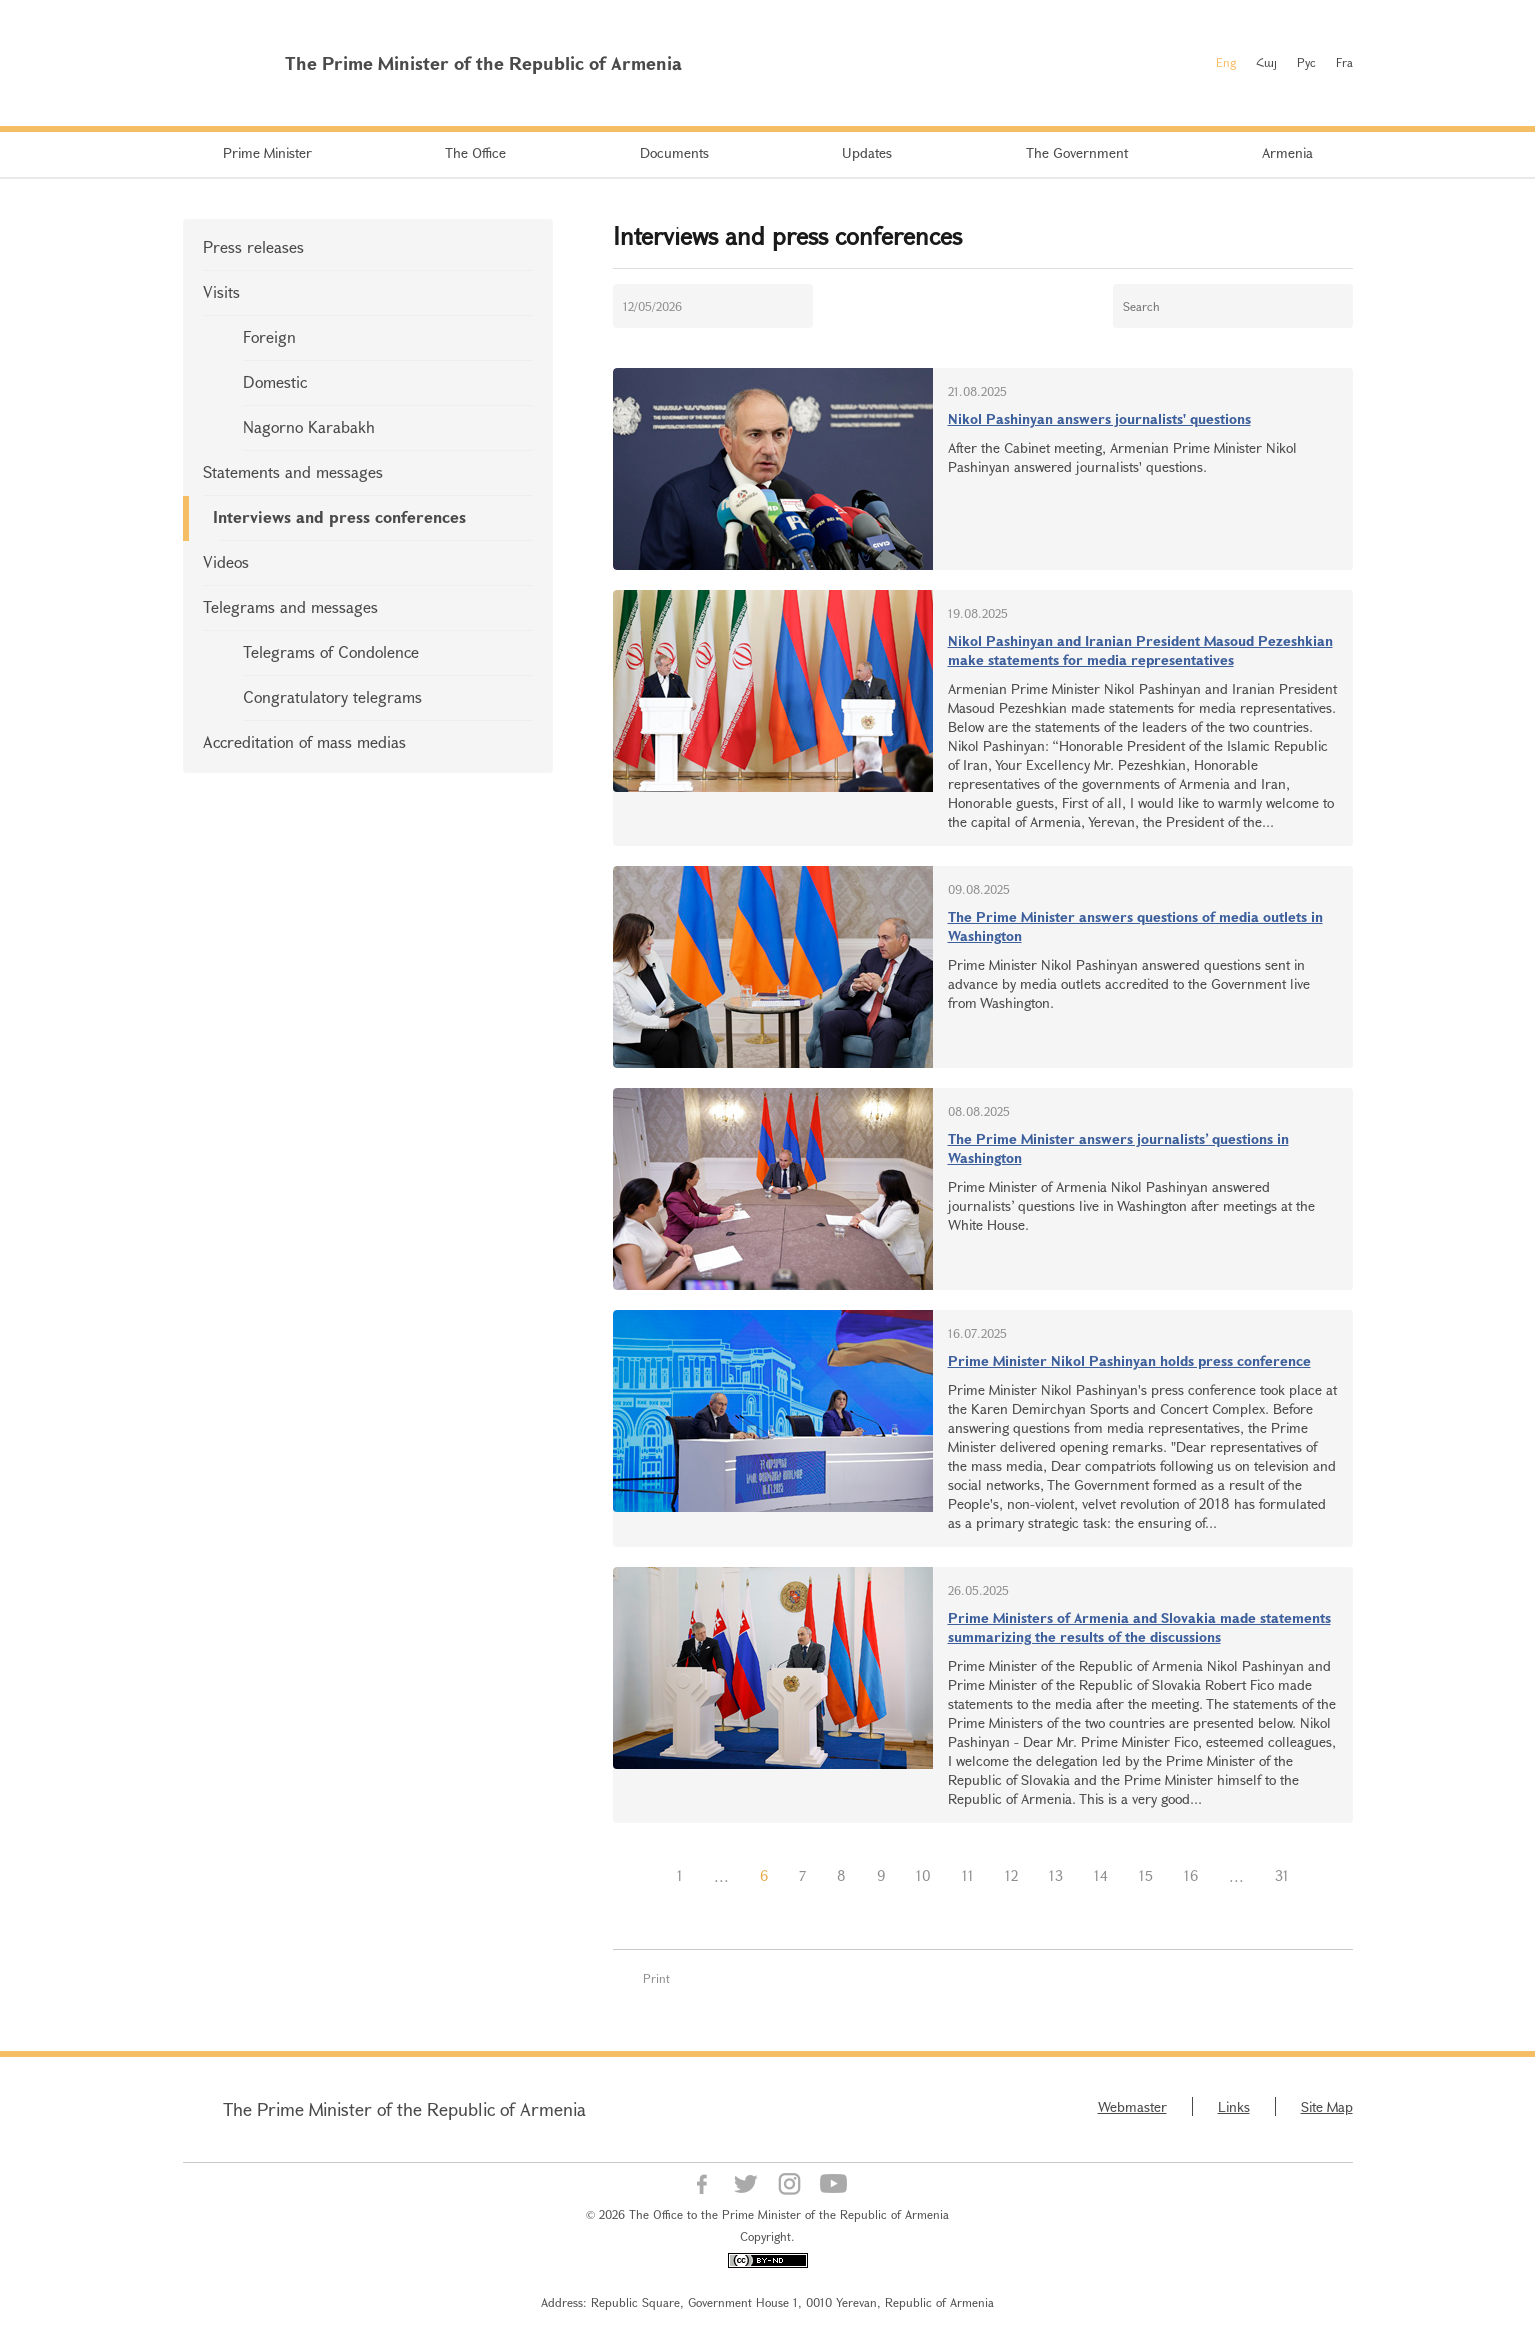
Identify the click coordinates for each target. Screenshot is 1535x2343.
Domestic (275, 381)
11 (968, 1875)
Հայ (1266, 62)
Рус (1306, 62)
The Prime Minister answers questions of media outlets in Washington (1135, 926)
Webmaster (1132, 2106)
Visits (221, 291)
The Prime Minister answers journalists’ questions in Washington (1118, 1148)
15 (1146, 1875)
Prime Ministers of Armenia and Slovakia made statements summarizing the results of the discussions (1139, 1627)
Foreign (269, 336)
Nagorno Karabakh (309, 426)
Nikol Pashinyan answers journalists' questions (1099, 418)
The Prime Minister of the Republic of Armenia (404, 2109)
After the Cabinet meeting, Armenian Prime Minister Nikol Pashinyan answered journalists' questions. (1122, 457)
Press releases (253, 246)
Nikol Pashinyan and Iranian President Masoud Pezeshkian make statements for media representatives (1140, 650)
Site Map (1327, 2106)
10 (923, 1875)
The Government (1077, 152)
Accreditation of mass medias (304, 741)
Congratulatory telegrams (332, 696)
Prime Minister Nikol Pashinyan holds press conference (1129, 1360)
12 (1011, 1875)
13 (1056, 1875)
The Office (475, 152)
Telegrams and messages (290, 606)
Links (1234, 2106)
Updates (867, 152)
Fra (1344, 62)
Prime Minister (267, 152)
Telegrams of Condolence (331, 651)
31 (1282, 1875)
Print (656, 1978)
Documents (674, 152)
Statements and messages (293, 471)
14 (1101, 1875)
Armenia (1287, 152)
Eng (1226, 62)
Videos (226, 561)
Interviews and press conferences (339, 516)
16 (1191, 1875)
